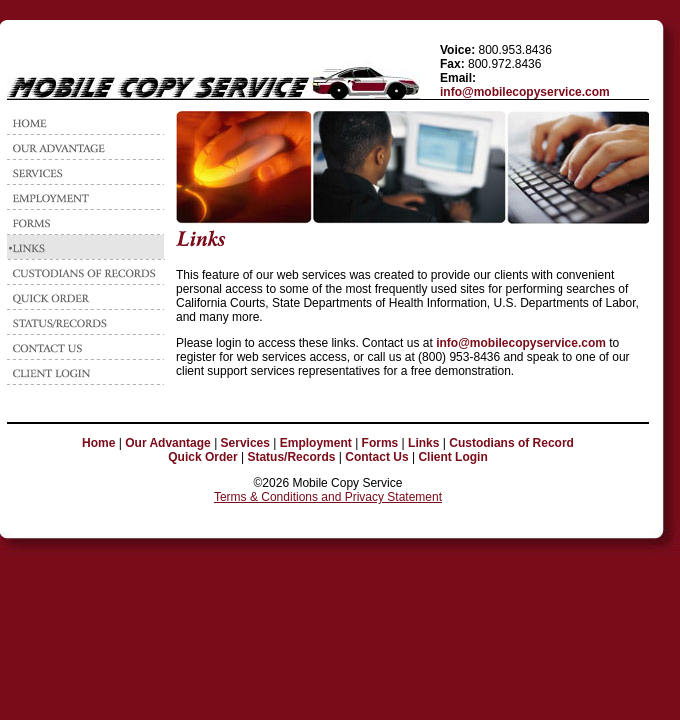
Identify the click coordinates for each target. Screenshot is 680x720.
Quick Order (202, 457)
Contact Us (376, 457)
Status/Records (291, 457)
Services (245, 443)
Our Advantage (168, 443)
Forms (380, 443)
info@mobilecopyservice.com (525, 92)
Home (98, 443)
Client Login (452, 457)
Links (423, 443)
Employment (316, 443)
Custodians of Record (511, 443)
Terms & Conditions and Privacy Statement (328, 497)
